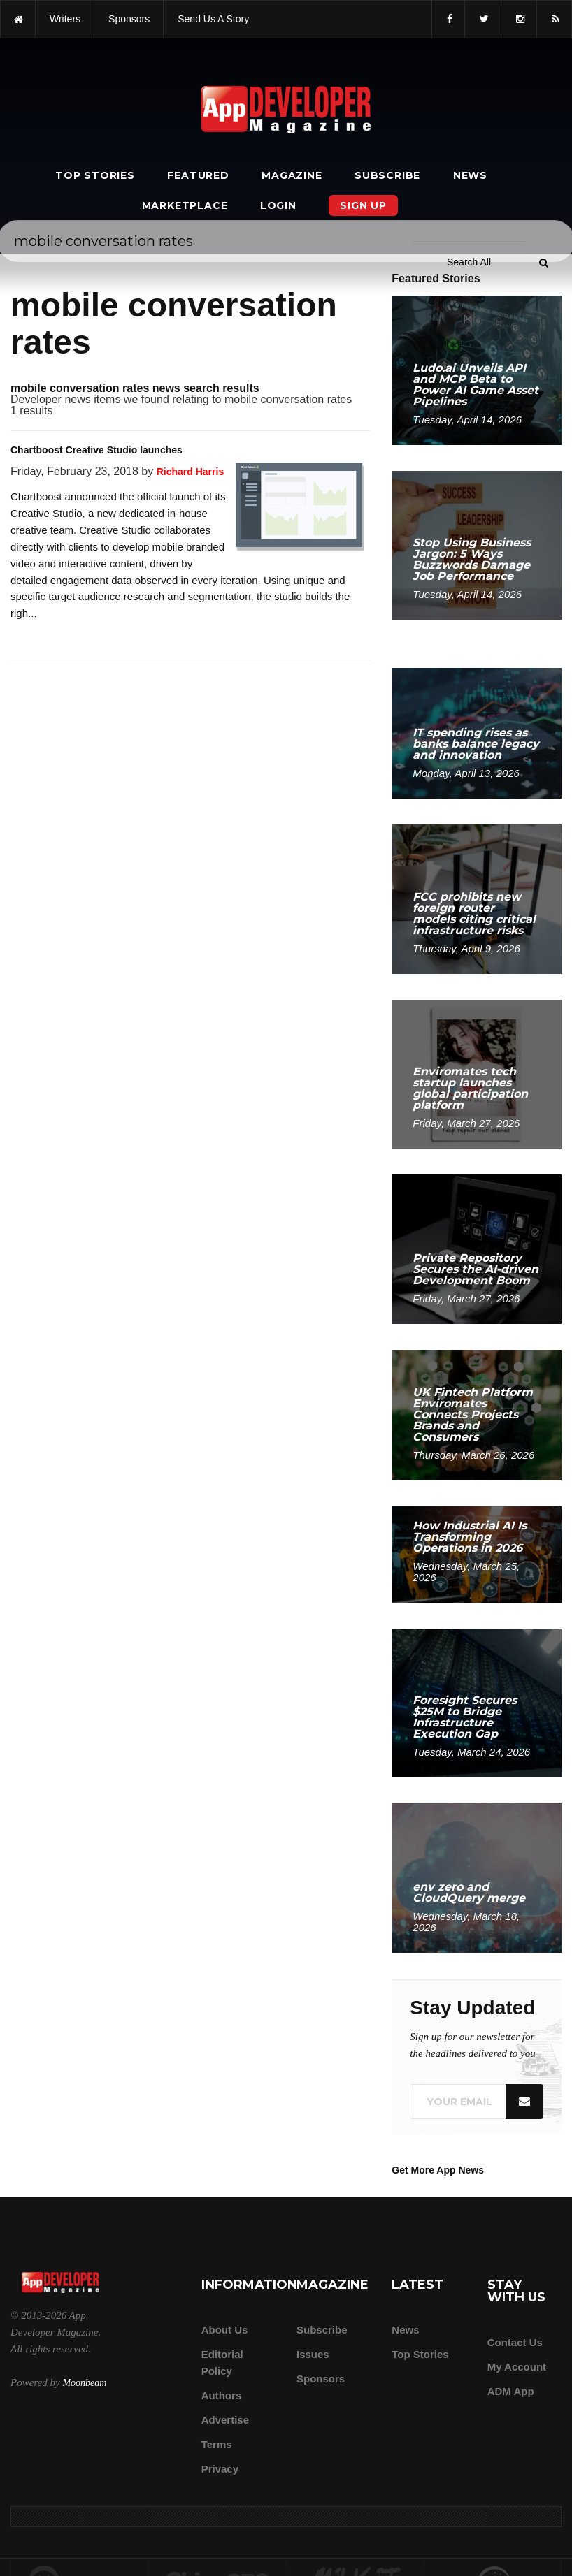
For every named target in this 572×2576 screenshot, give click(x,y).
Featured (198, 175)
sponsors (129, 18)
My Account (516, 2367)
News (470, 175)
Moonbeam (84, 2383)
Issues (312, 2354)
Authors (221, 2395)
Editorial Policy (222, 2362)
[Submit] (543, 262)
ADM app (510, 2391)
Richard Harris (190, 471)
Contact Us (515, 2342)
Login (278, 205)
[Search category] (469, 262)
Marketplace (185, 205)
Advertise (225, 2420)
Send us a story (213, 18)
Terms (216, 2444)
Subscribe (387, 175)
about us (224, 2330)
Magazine (292, 175)
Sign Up (363, 205)
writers (65, 18)
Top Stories (95, 175)
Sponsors (320, 2379)
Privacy (219, 2469)
